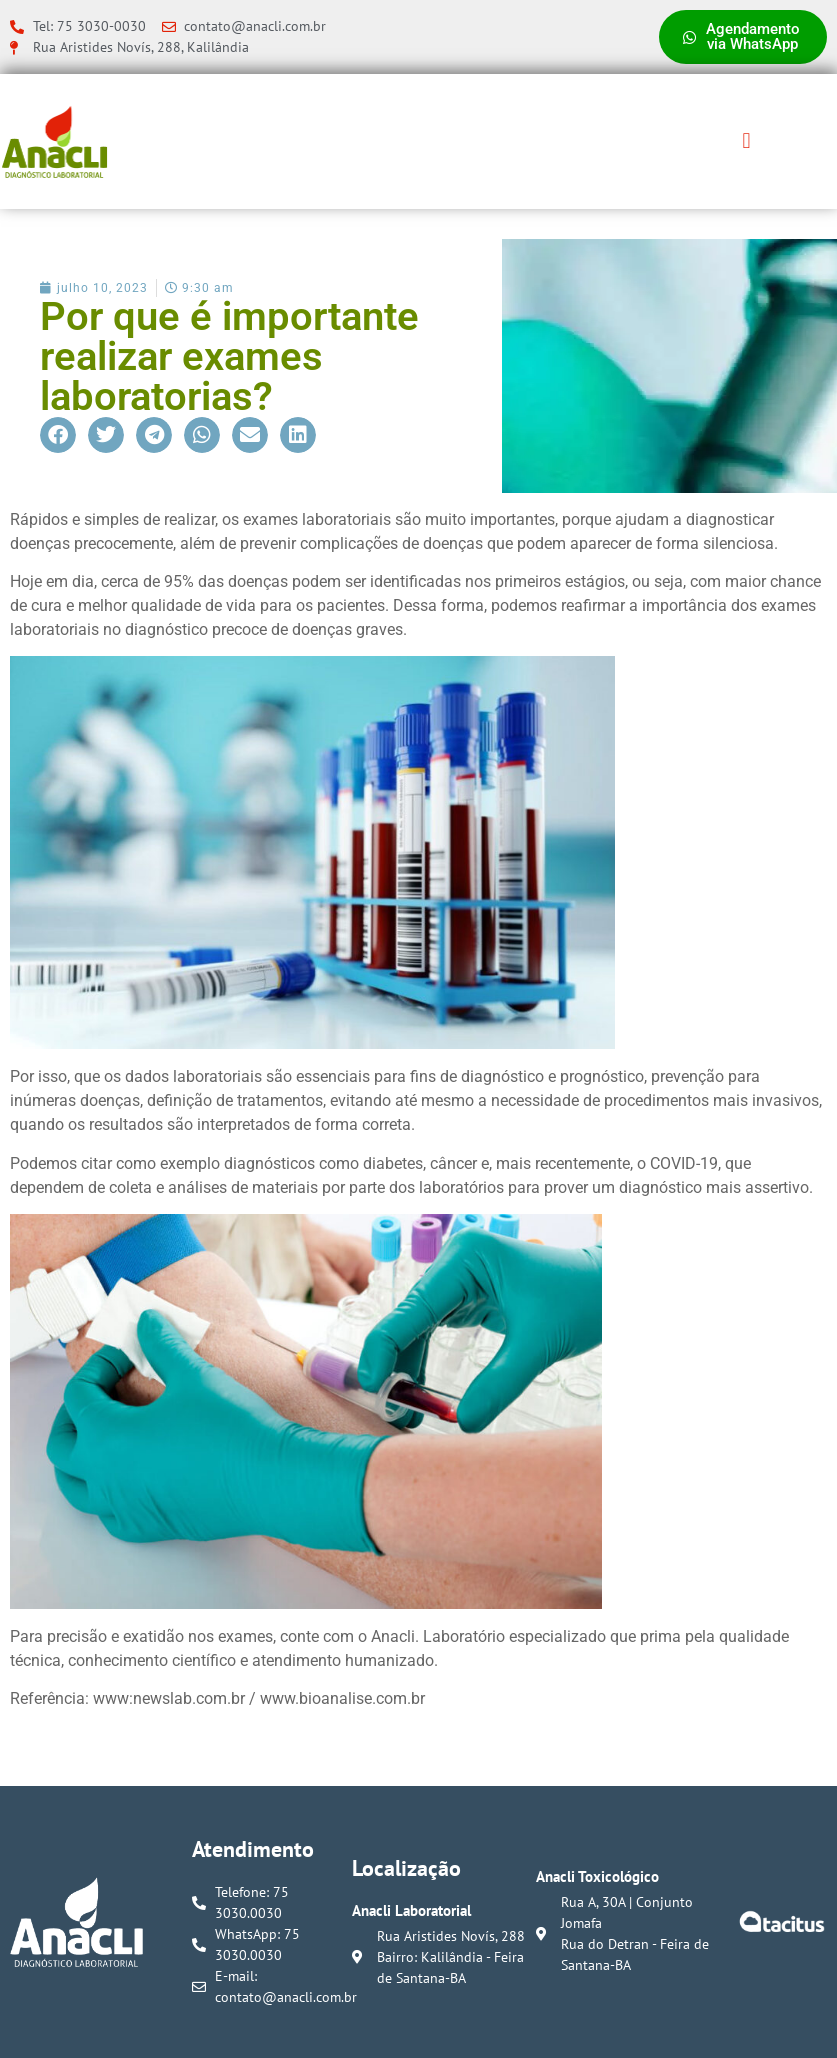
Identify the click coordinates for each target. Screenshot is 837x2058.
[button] (746, 141)
